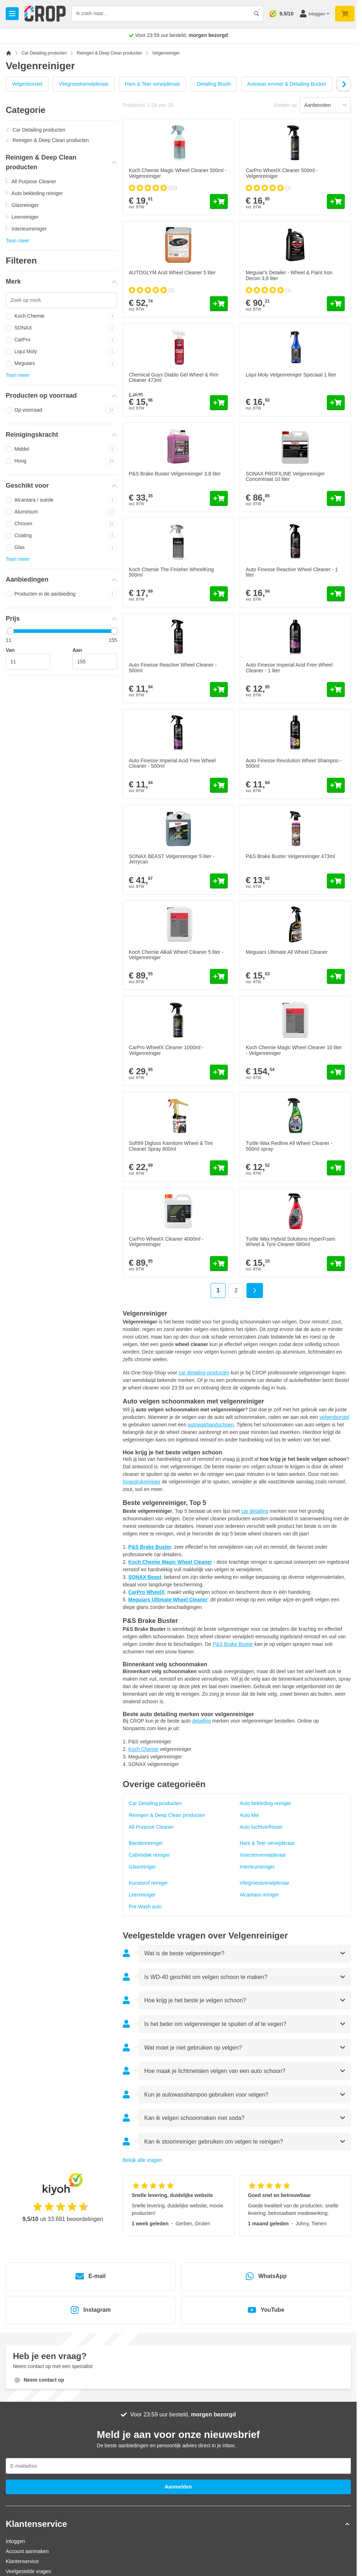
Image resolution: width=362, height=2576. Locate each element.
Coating (61, 535)
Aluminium (61, 512)
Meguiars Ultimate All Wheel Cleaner (287, 952)
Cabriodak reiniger (149, 1855)
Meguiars (61, 363)
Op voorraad (61, 410)
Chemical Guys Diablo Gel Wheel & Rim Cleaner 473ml (173, 377)
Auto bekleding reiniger (37, 193)
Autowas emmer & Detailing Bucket (286, 84)
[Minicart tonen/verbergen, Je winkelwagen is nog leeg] (344, 14)
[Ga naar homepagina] (8, 53)
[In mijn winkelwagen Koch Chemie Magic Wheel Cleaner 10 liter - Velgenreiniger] (336, 1072)
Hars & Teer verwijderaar (152, 84)
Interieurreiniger (29, 229)
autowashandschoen (211, 1424)
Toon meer (17, 240)
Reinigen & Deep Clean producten (109, 53)
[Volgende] (343, 84)
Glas (61, 547)
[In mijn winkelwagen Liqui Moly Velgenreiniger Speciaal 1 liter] (336, 402)
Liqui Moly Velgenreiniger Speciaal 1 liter (291, 375)
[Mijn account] (314, 14)
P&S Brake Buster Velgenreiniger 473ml (290, 856)
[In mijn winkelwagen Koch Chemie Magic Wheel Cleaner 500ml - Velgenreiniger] (219, 201)
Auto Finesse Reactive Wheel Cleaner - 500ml (173, 667)
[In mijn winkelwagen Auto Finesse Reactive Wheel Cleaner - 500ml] (219, 689)
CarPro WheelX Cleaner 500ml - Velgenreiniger (282, 173)
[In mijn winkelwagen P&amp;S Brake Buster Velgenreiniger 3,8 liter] (219, 498)
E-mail (90, 2276)
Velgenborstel (27, 84)
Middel (61, 449)
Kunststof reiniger (148, 1883)
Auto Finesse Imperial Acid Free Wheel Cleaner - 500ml (172, 763)
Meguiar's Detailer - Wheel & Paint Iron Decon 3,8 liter (289, 275)
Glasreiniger (24, 205)
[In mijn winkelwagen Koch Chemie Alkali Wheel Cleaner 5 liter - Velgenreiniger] (219, 976)
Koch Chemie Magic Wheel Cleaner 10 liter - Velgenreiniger (294, 1050)
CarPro (61, 340)
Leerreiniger (24, 217)
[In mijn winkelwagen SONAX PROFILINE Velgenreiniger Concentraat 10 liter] (336, 498)
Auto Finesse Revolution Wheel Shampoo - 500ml (294, 763)
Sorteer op (285, 105)
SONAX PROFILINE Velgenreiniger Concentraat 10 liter (285, 476)
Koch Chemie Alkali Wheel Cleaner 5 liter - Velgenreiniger (176, 954)
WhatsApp (266, 2276)
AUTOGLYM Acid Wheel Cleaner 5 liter (172, 272)
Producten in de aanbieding (61, 594)
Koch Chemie (61, 316)
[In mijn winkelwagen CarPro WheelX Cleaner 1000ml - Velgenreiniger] (219, 1072)
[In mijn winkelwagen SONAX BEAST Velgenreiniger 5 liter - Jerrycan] (219, 881)
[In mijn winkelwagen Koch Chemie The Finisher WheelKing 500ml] (219, 593)
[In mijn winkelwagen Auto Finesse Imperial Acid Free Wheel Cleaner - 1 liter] (336, 689)
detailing (201, 1721)
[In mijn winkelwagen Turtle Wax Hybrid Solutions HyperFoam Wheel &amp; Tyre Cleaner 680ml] (336, 1263)
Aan (77, 650)
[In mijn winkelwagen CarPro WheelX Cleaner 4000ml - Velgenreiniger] (219, 1263)
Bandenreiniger (146, 1843)
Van (10, 650)
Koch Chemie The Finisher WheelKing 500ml (171, 572)
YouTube (266, 2310)
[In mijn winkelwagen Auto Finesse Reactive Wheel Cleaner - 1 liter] (336, 593)
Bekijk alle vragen (142, 2160)
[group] (153, 188)
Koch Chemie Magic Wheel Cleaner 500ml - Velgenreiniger (177, 173)
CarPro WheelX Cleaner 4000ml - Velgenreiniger (166, 1241)
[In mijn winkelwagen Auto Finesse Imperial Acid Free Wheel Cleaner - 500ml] (219, 785)
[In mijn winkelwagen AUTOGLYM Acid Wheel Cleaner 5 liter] (219, 303)
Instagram (90, 2310)
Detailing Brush (214, 84)
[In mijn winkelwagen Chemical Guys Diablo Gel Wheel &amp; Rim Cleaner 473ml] (219, 402)
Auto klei (249, 1815)
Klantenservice (22, 2561)
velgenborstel (334, 1417)
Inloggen (15, 2541)
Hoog (61, 461)
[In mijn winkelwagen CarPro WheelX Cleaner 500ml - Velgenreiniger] (336, 201)
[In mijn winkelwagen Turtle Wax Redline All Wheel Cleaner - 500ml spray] (336, 1167)
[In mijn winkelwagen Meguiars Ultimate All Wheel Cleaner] (336, 976)
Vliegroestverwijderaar (84, 84)
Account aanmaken (27, 2551)
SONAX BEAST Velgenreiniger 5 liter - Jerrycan (172, 859)
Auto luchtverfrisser (261, 1827)
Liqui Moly (61, 351)
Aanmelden (178, 2487)
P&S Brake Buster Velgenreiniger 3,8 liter (175, 474)
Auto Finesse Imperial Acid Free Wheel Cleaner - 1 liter (289, 667)
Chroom (61, 523)
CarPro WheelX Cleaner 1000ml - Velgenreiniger (166, 1050)
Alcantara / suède (61, 500)
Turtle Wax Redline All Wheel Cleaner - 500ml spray (289, 1145)
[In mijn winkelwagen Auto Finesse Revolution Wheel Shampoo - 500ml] (336, 785)
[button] (178, 2524)
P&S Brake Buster (233, 1644)
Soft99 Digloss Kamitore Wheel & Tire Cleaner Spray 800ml (171, 1145)
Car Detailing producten (44, 53)
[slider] (10, 631)
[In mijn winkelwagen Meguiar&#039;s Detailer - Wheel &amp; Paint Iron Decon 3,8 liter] (336, 303)
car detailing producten (204, 1372)
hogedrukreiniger (141, 1481)
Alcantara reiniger (259, 1895)
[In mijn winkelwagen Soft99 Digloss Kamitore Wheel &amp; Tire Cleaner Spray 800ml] (219, 1167)
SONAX (61, 328)
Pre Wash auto (145, 1906)
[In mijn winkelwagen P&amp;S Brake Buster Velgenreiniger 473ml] (336, 881)
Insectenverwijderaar (263, 1855)
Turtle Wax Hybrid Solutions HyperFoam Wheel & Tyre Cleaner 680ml (290, 1241)
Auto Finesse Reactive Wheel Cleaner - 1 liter (292, 572)
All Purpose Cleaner (33, 181)
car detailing (254, 1511)
